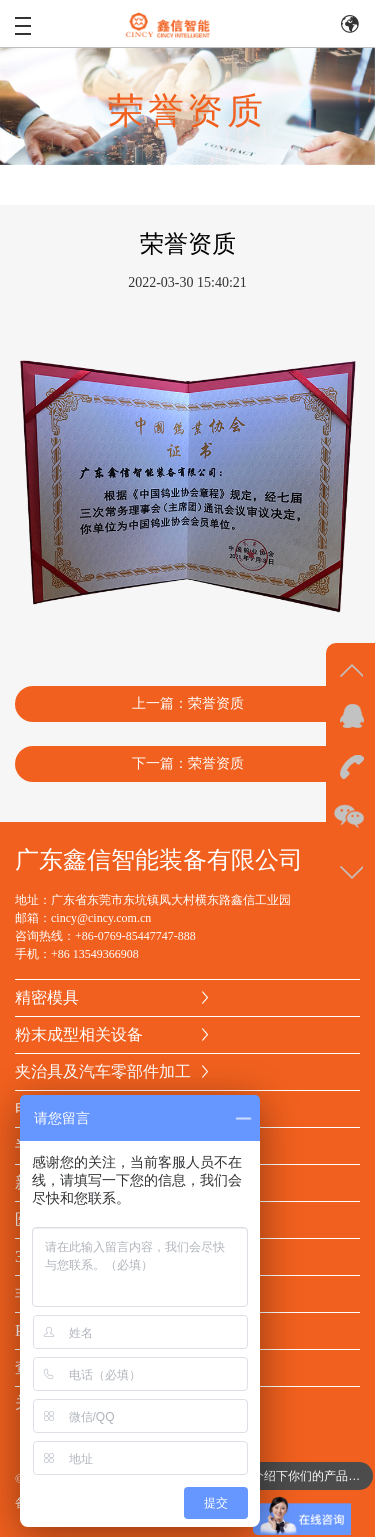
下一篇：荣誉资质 (188, 763)
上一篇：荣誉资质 (188, 703)
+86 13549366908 (95, 954)
